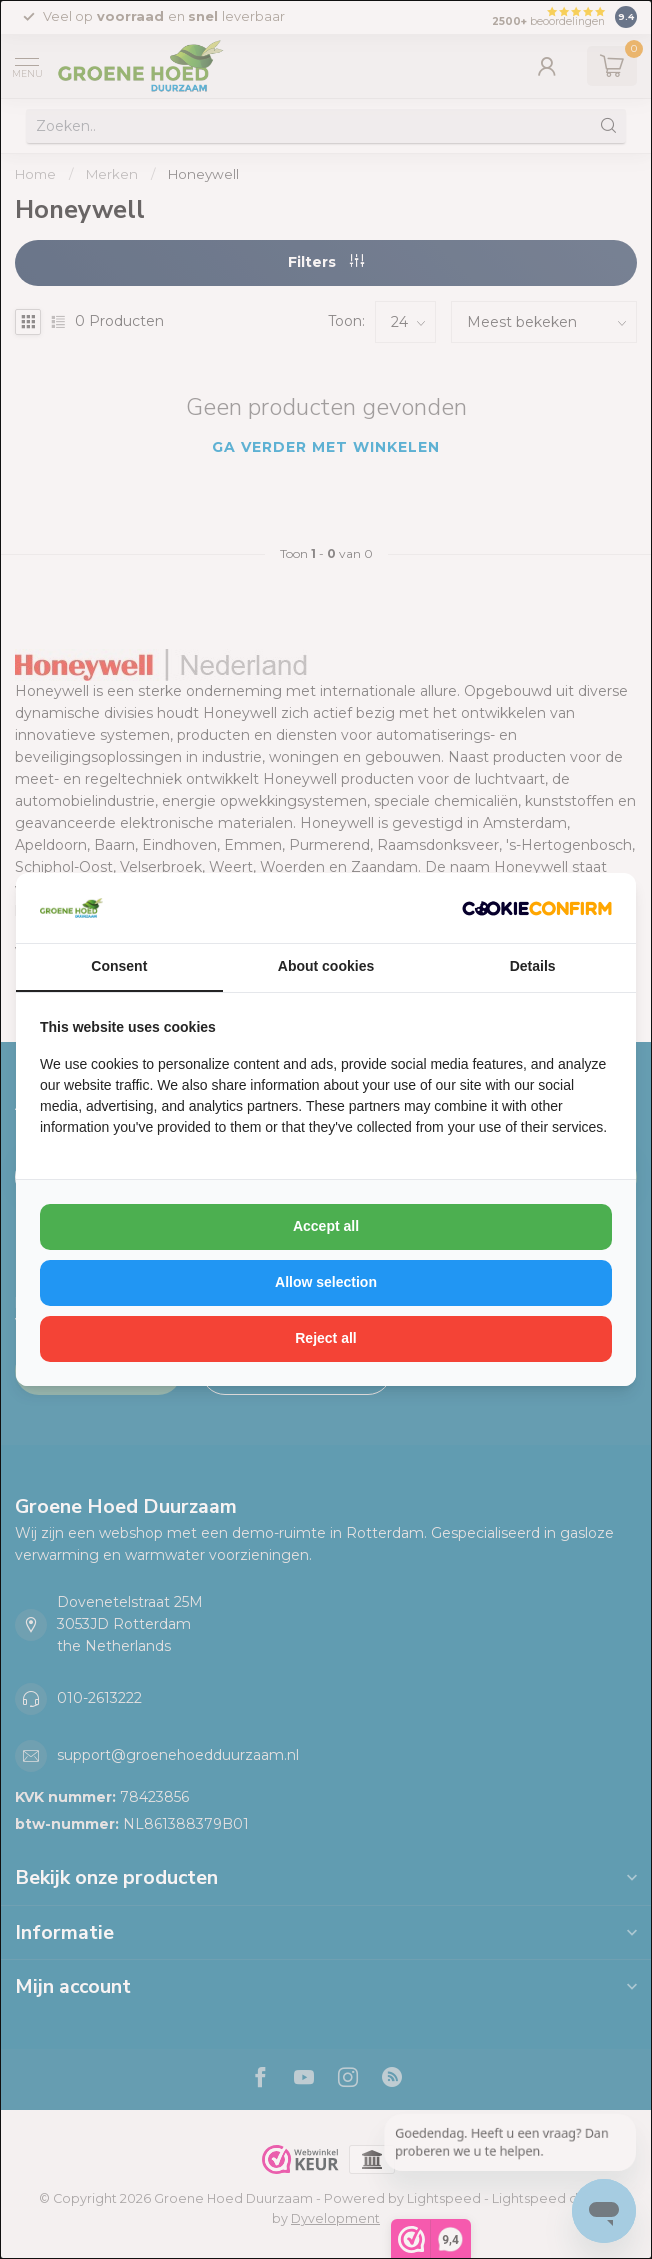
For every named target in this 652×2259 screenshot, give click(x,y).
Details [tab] (533, 966)
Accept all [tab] (326, 1226)
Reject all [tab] (325, 1338)
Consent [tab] (119, 966)
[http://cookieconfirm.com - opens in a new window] (537, 908)
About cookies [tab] (326, 966)
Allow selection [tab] (326, 1282)
